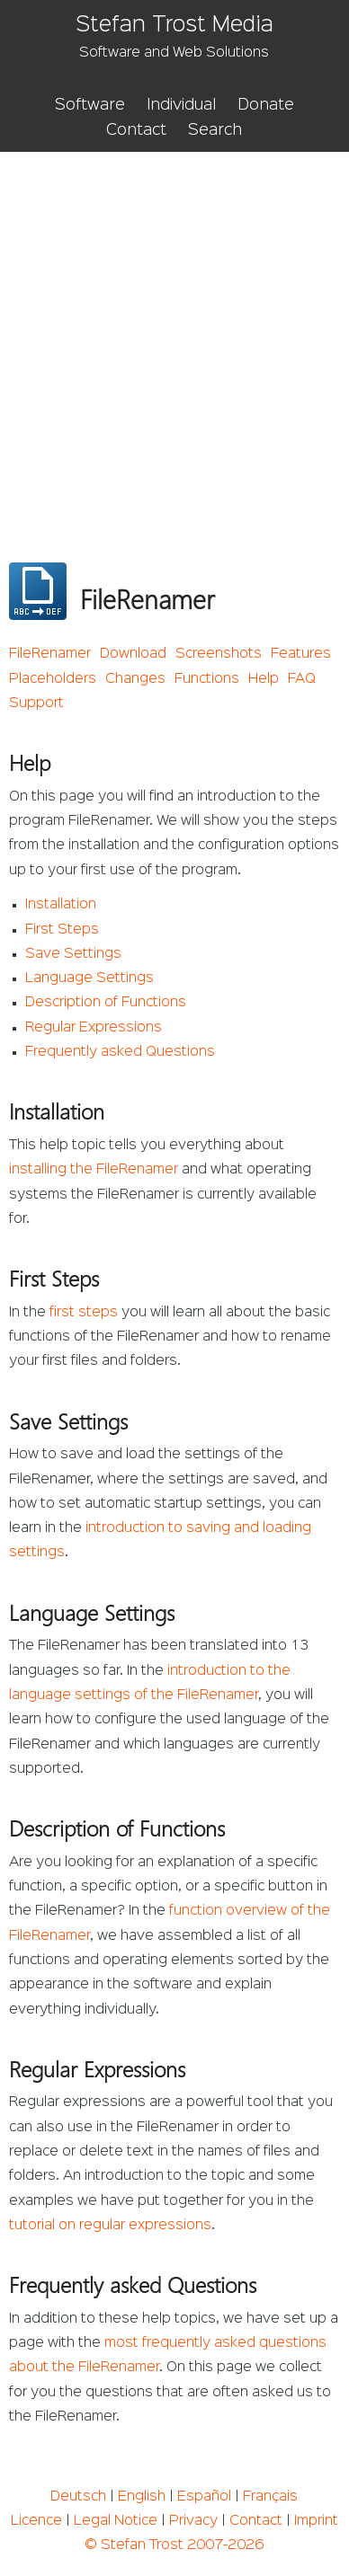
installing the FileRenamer (93, 1170)
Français (270, 2497)
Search (215, 130)
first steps (83, 1312)
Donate (265, 105)
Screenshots (218, 654)
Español (204, 2497)
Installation (60, 905)
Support (36, 703)
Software (90, 105)
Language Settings (89, 978)
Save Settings (73, 954)
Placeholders (52, 679)
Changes (135, 679)
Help (263, 679)
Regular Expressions (93, 1028)
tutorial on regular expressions (110, 2225)
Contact (136, 130)
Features (301, 654)
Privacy (193, 2521)
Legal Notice (115, 2521)
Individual (181, 105)
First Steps (62, 930)
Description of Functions (105, 1002)
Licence (36, 2521)
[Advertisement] (174, 335)
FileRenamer (50, 654)
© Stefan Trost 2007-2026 (174, 2545)
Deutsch (78, 2497)
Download (133, 654)
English (142, 2497)
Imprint (316, 2521)
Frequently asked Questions (120, 1052)
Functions (206, 679)
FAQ (302, 679)
